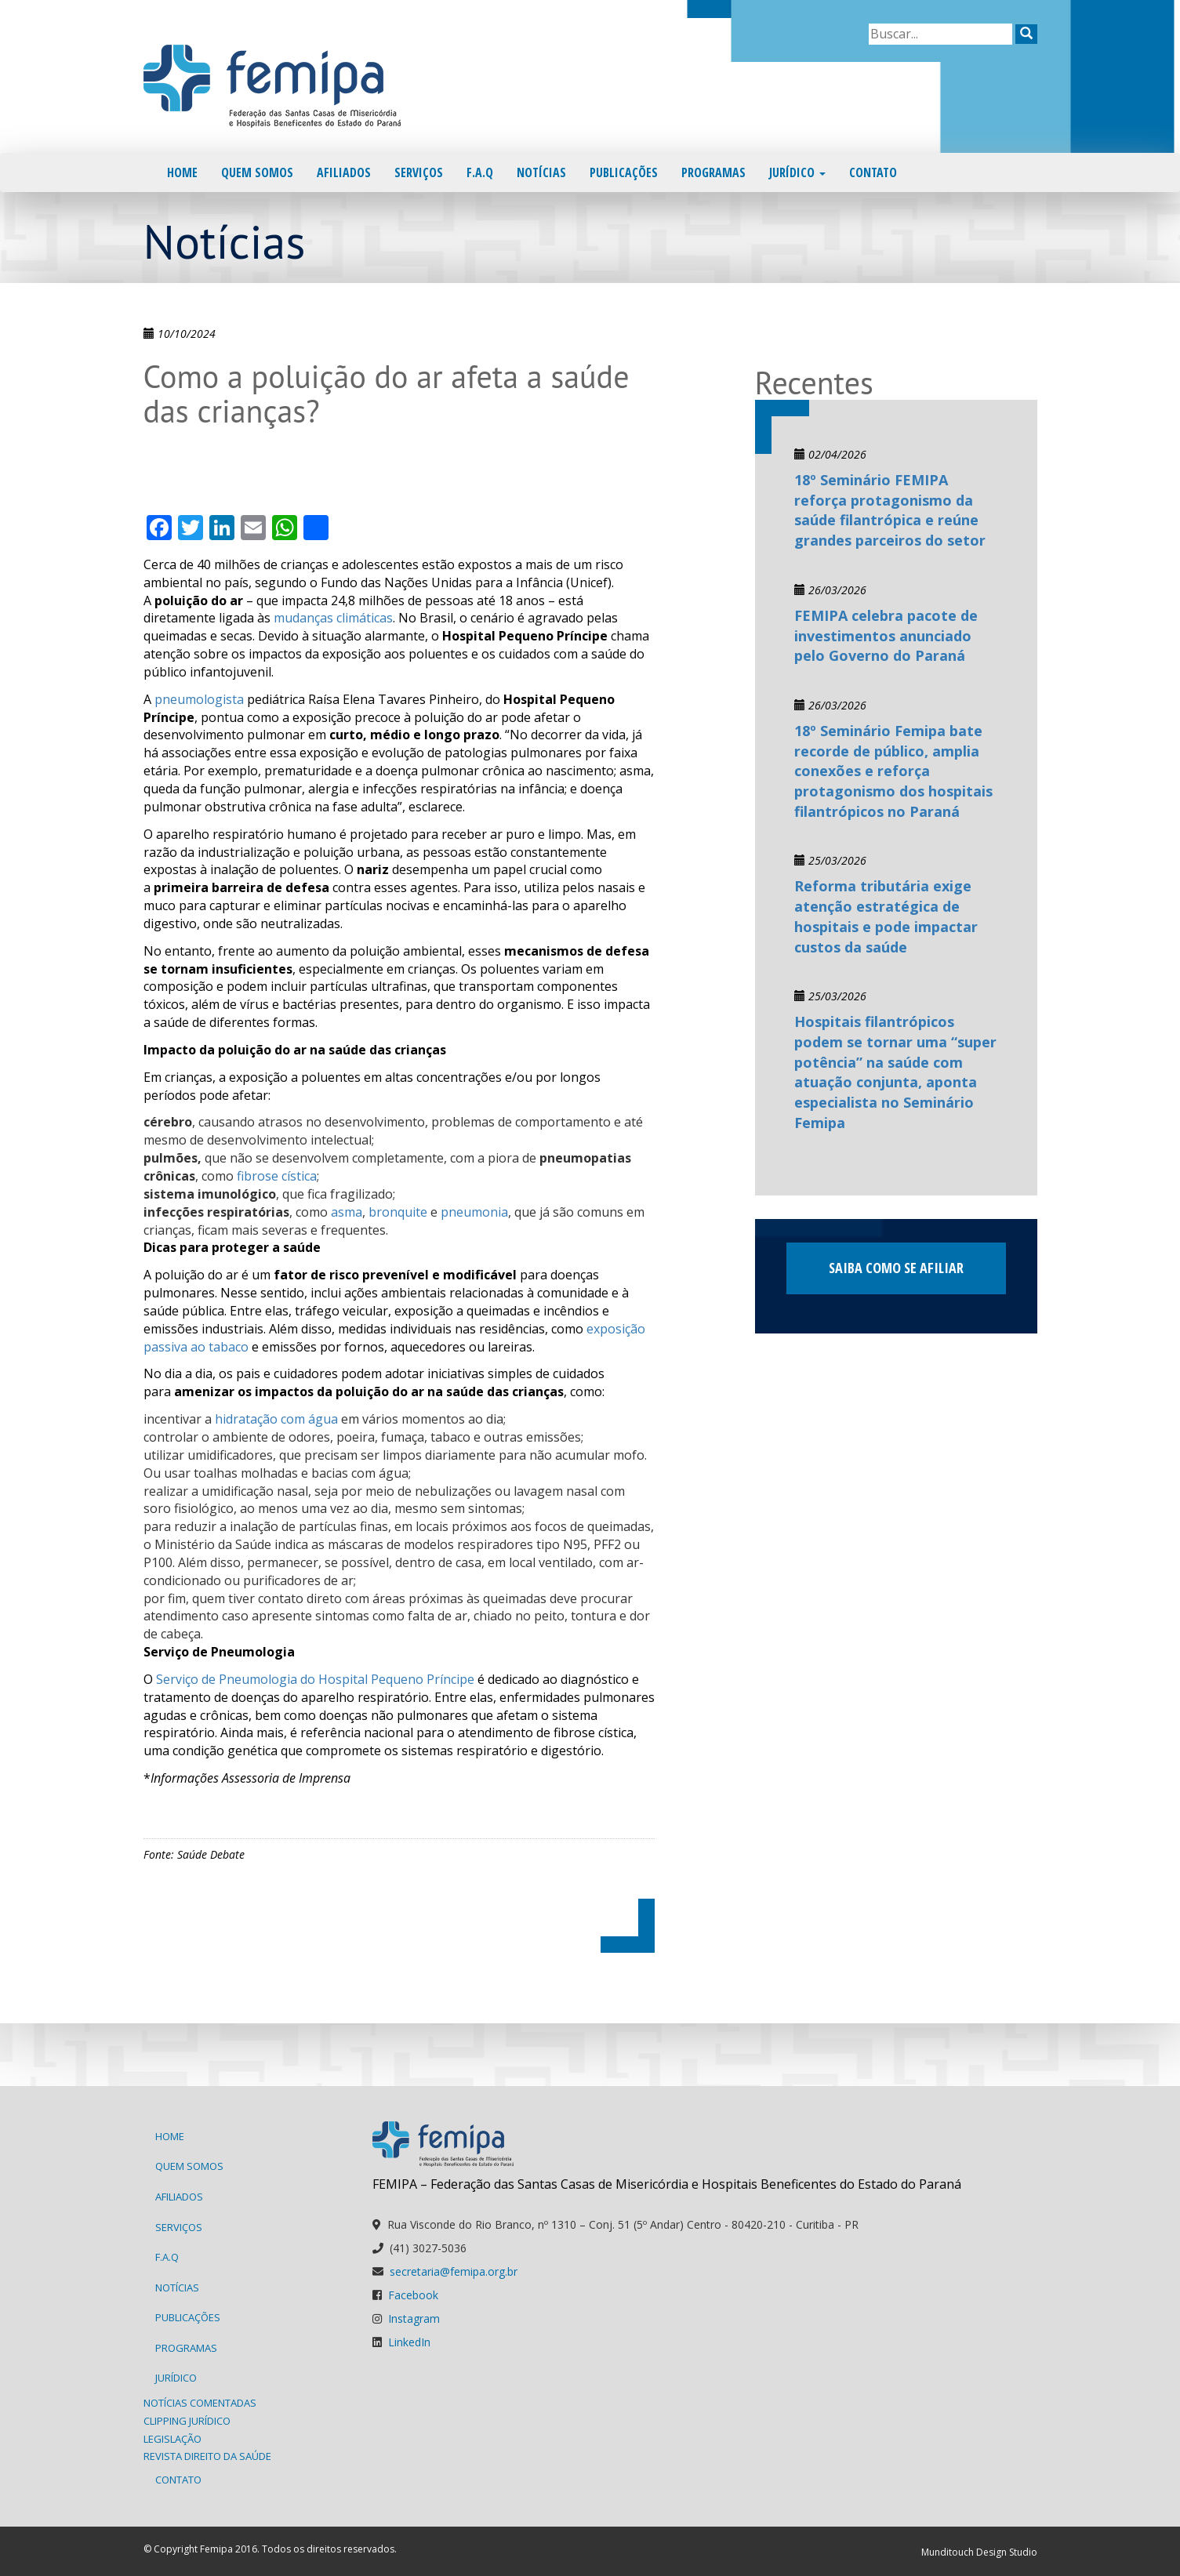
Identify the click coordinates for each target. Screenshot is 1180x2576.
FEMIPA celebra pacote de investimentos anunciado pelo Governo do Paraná (886, 635)
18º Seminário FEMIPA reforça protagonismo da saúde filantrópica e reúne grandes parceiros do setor (890, 510)
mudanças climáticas (333, 617)
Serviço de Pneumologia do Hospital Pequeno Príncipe (315, 1679)
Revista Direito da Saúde (207, 2456)
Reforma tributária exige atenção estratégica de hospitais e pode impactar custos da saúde (886, 916)
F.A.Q (480, 172)
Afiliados (344, 172)
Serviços (418, 172)
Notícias (541, 172)
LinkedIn (409, 2342)
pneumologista (199, 699)
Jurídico (797, 172)
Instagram (414, 2318)
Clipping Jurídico (187, 2421)
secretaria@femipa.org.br (453, 2271)
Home (182, 172)
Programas (713, 172)
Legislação (172, 2439)
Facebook (413, 2295)
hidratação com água (276, 1419)
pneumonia (474, 1212)
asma (346, 1212)
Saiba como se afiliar (896, 1267)
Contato (873, 172)
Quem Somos (257, 172)
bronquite (398, 1212)
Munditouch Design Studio (979, 2552)
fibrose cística (277, 1176)
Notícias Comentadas (199, 2403)
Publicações (624, 172)
